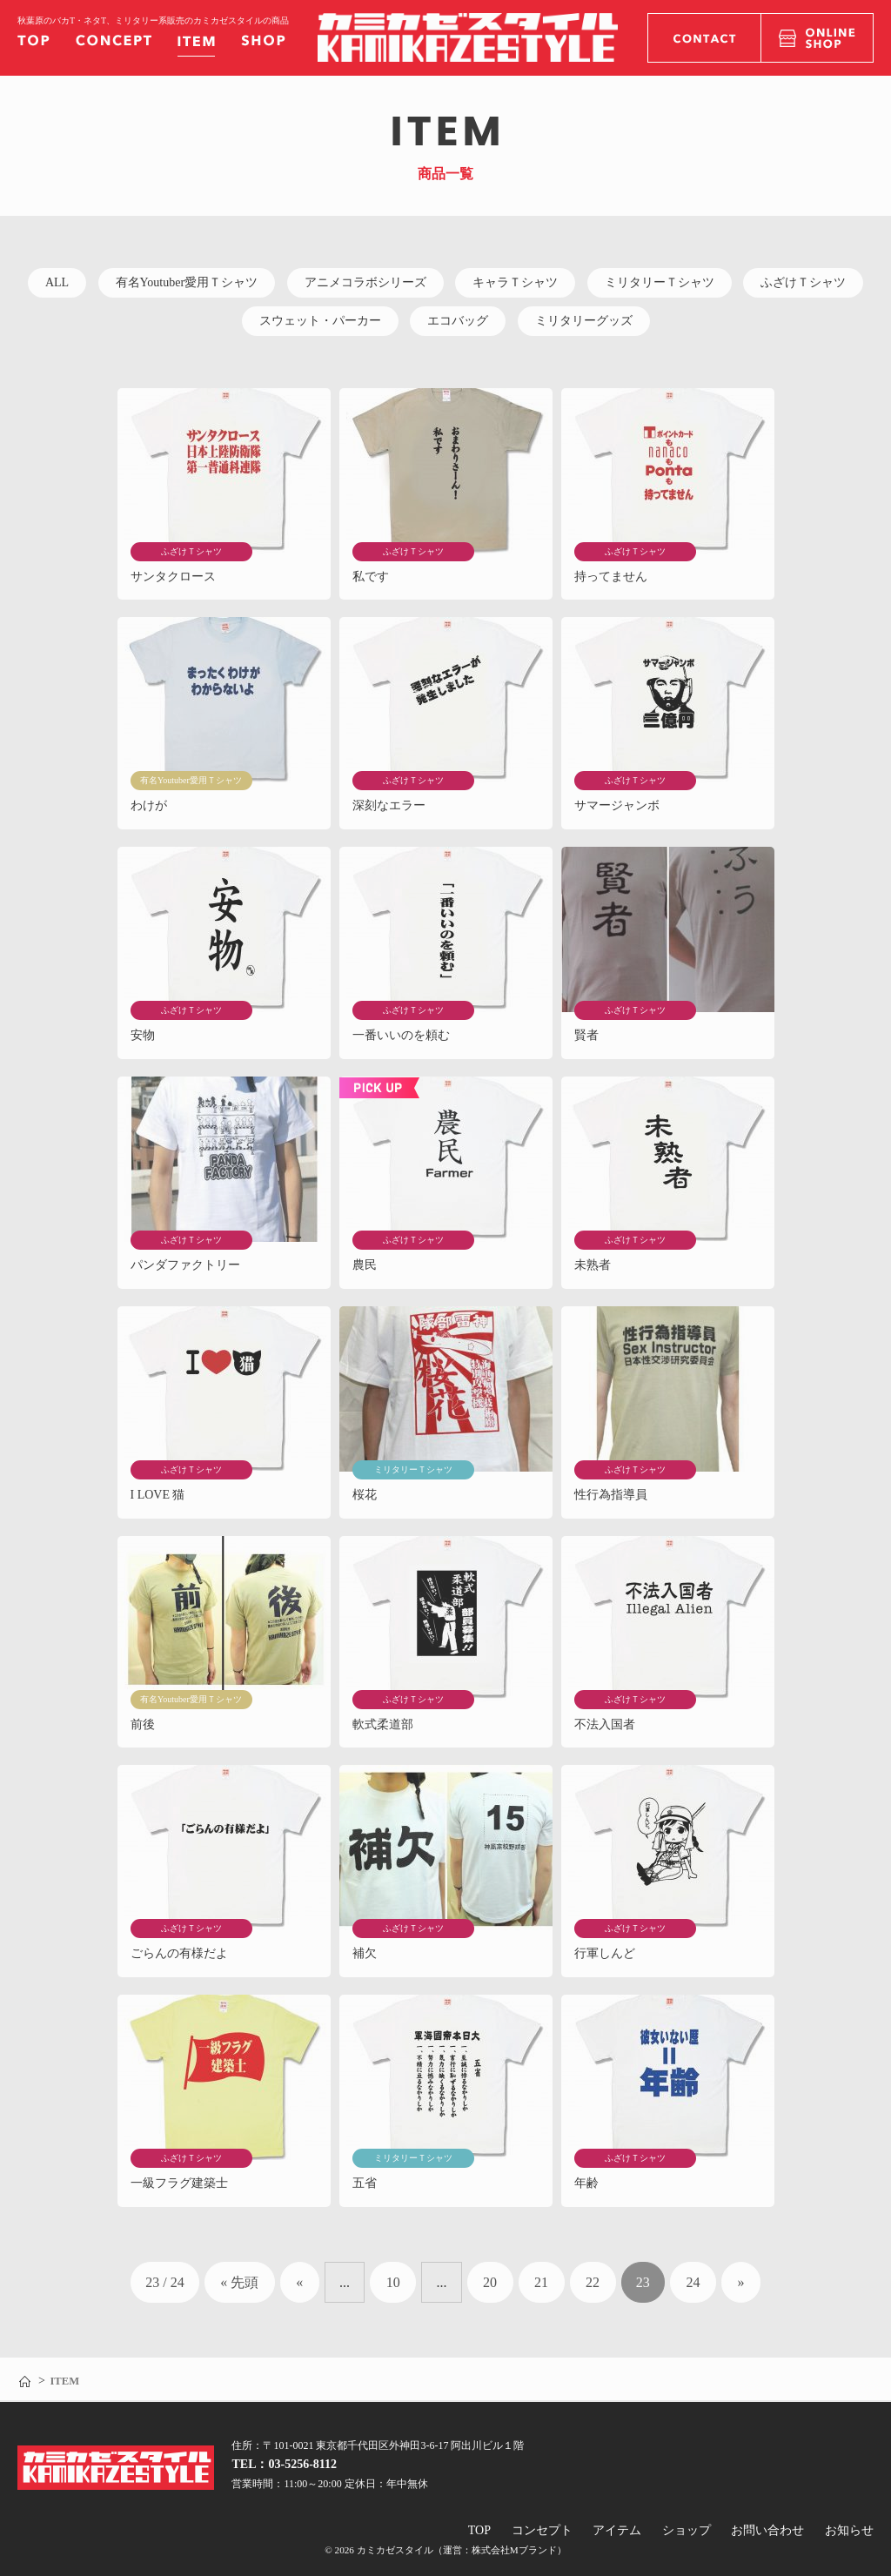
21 (541, 2282)
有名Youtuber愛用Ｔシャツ (187, 282)
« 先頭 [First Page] (239, 2282)
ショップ (686, 2530)
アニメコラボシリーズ (365, 282)
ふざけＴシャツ (803, 282)
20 (490, 2282)
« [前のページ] (299, 2282)
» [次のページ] (740, 2282)
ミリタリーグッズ (584, 320)
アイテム (617, 2530)
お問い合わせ (767, 2530)
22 (593, 2282)
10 (393, 2282)
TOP (479, 2530)
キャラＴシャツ (515, 282)
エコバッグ (457, 320)
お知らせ (849, 2530)
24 (693, 2282)
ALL (57, 282)
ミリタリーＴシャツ (659, 282)
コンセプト (542, 2530)
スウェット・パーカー (320, 320)
